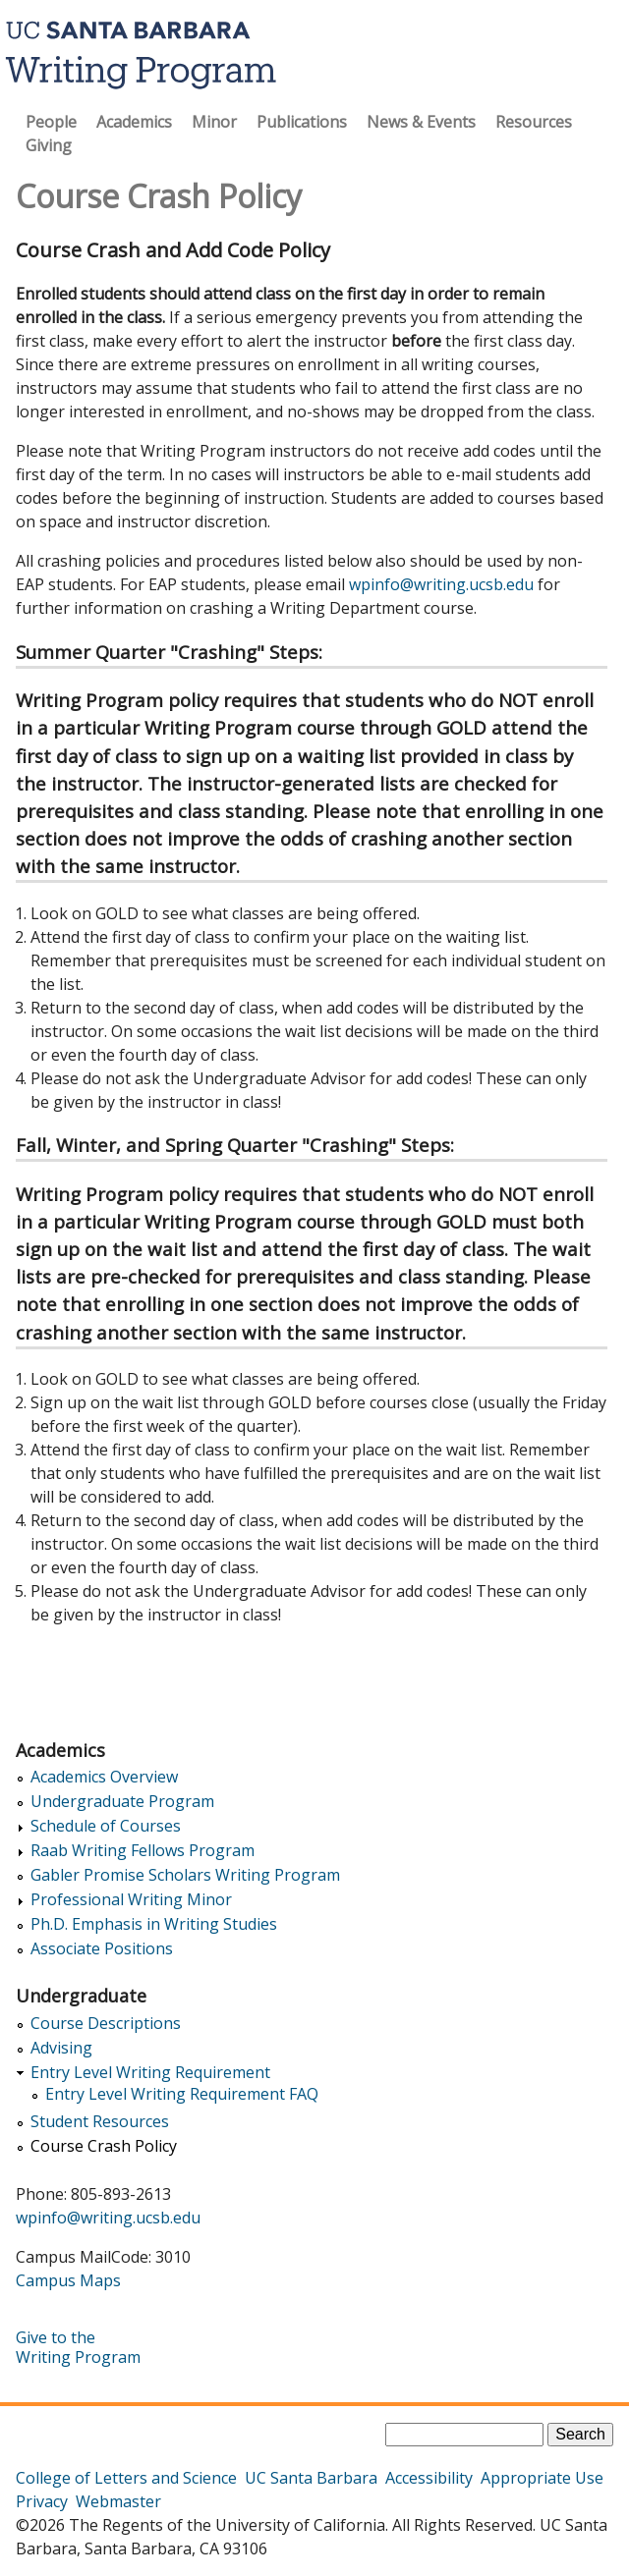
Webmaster (118, 2501)
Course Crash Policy (103, 2146)
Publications (302, 122)
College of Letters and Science (126, 2478)
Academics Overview (104, 1777)
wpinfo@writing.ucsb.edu (441, 584)
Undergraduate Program (122, 1801)
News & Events (421, 122)
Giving (49, 145)
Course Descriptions (105, 2023)
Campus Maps (68, 2280)
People (51, 122)
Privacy (42, 2501)
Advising (61, 2048)
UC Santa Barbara (311, 2478)
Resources (533, 122)
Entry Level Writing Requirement (150, 2072)
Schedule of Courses (105, 1826)
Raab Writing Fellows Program (142, 1850)
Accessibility (429, 2478)
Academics (134, 122)
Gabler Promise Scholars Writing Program (185, 1875)
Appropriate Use (542, 2478)
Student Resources (99, 2121)
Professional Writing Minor (131, 1900)
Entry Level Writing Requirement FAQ (181, 2094)
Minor (214, 122)
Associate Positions (101, 1949)
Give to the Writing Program (78, 2347)
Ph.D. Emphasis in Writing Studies (153, 1924)
